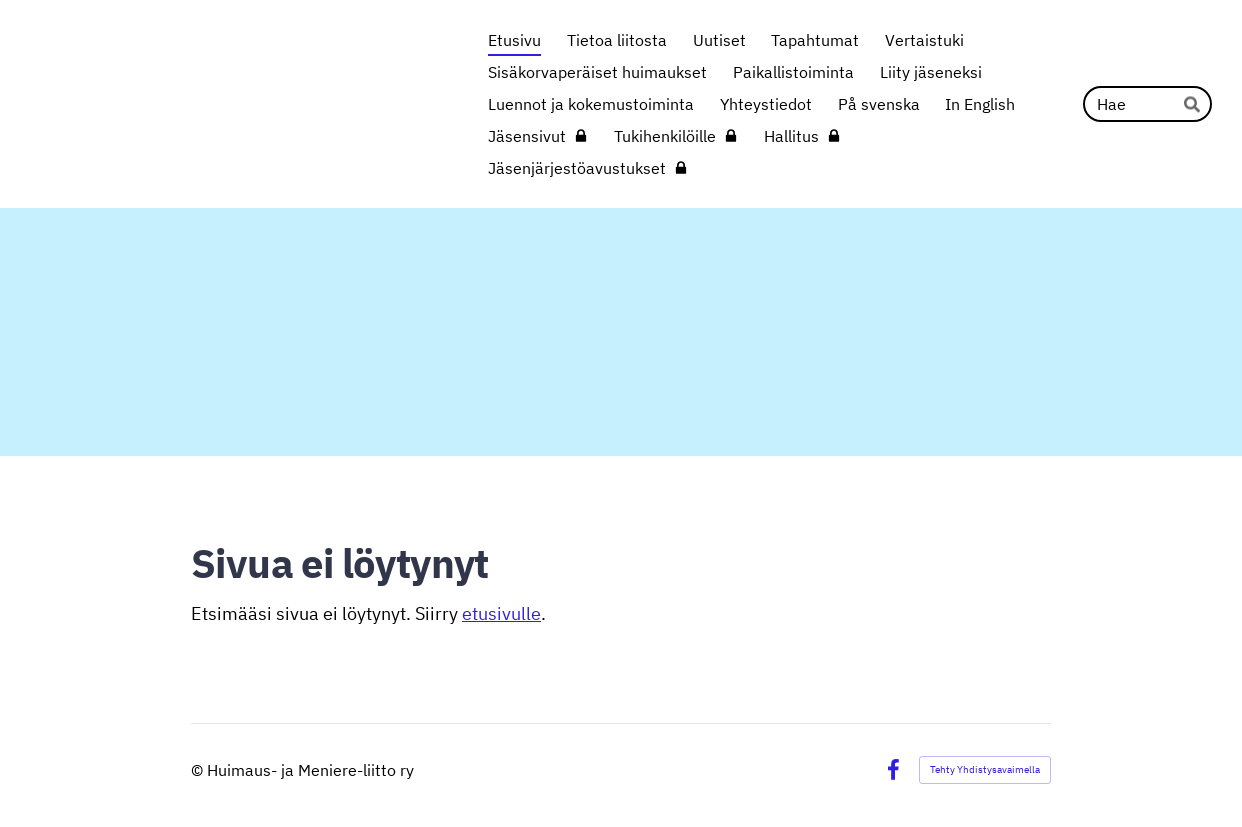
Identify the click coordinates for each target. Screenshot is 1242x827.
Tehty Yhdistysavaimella (985, 769)
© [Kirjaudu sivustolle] (199, 770)
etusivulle (501, 613)
